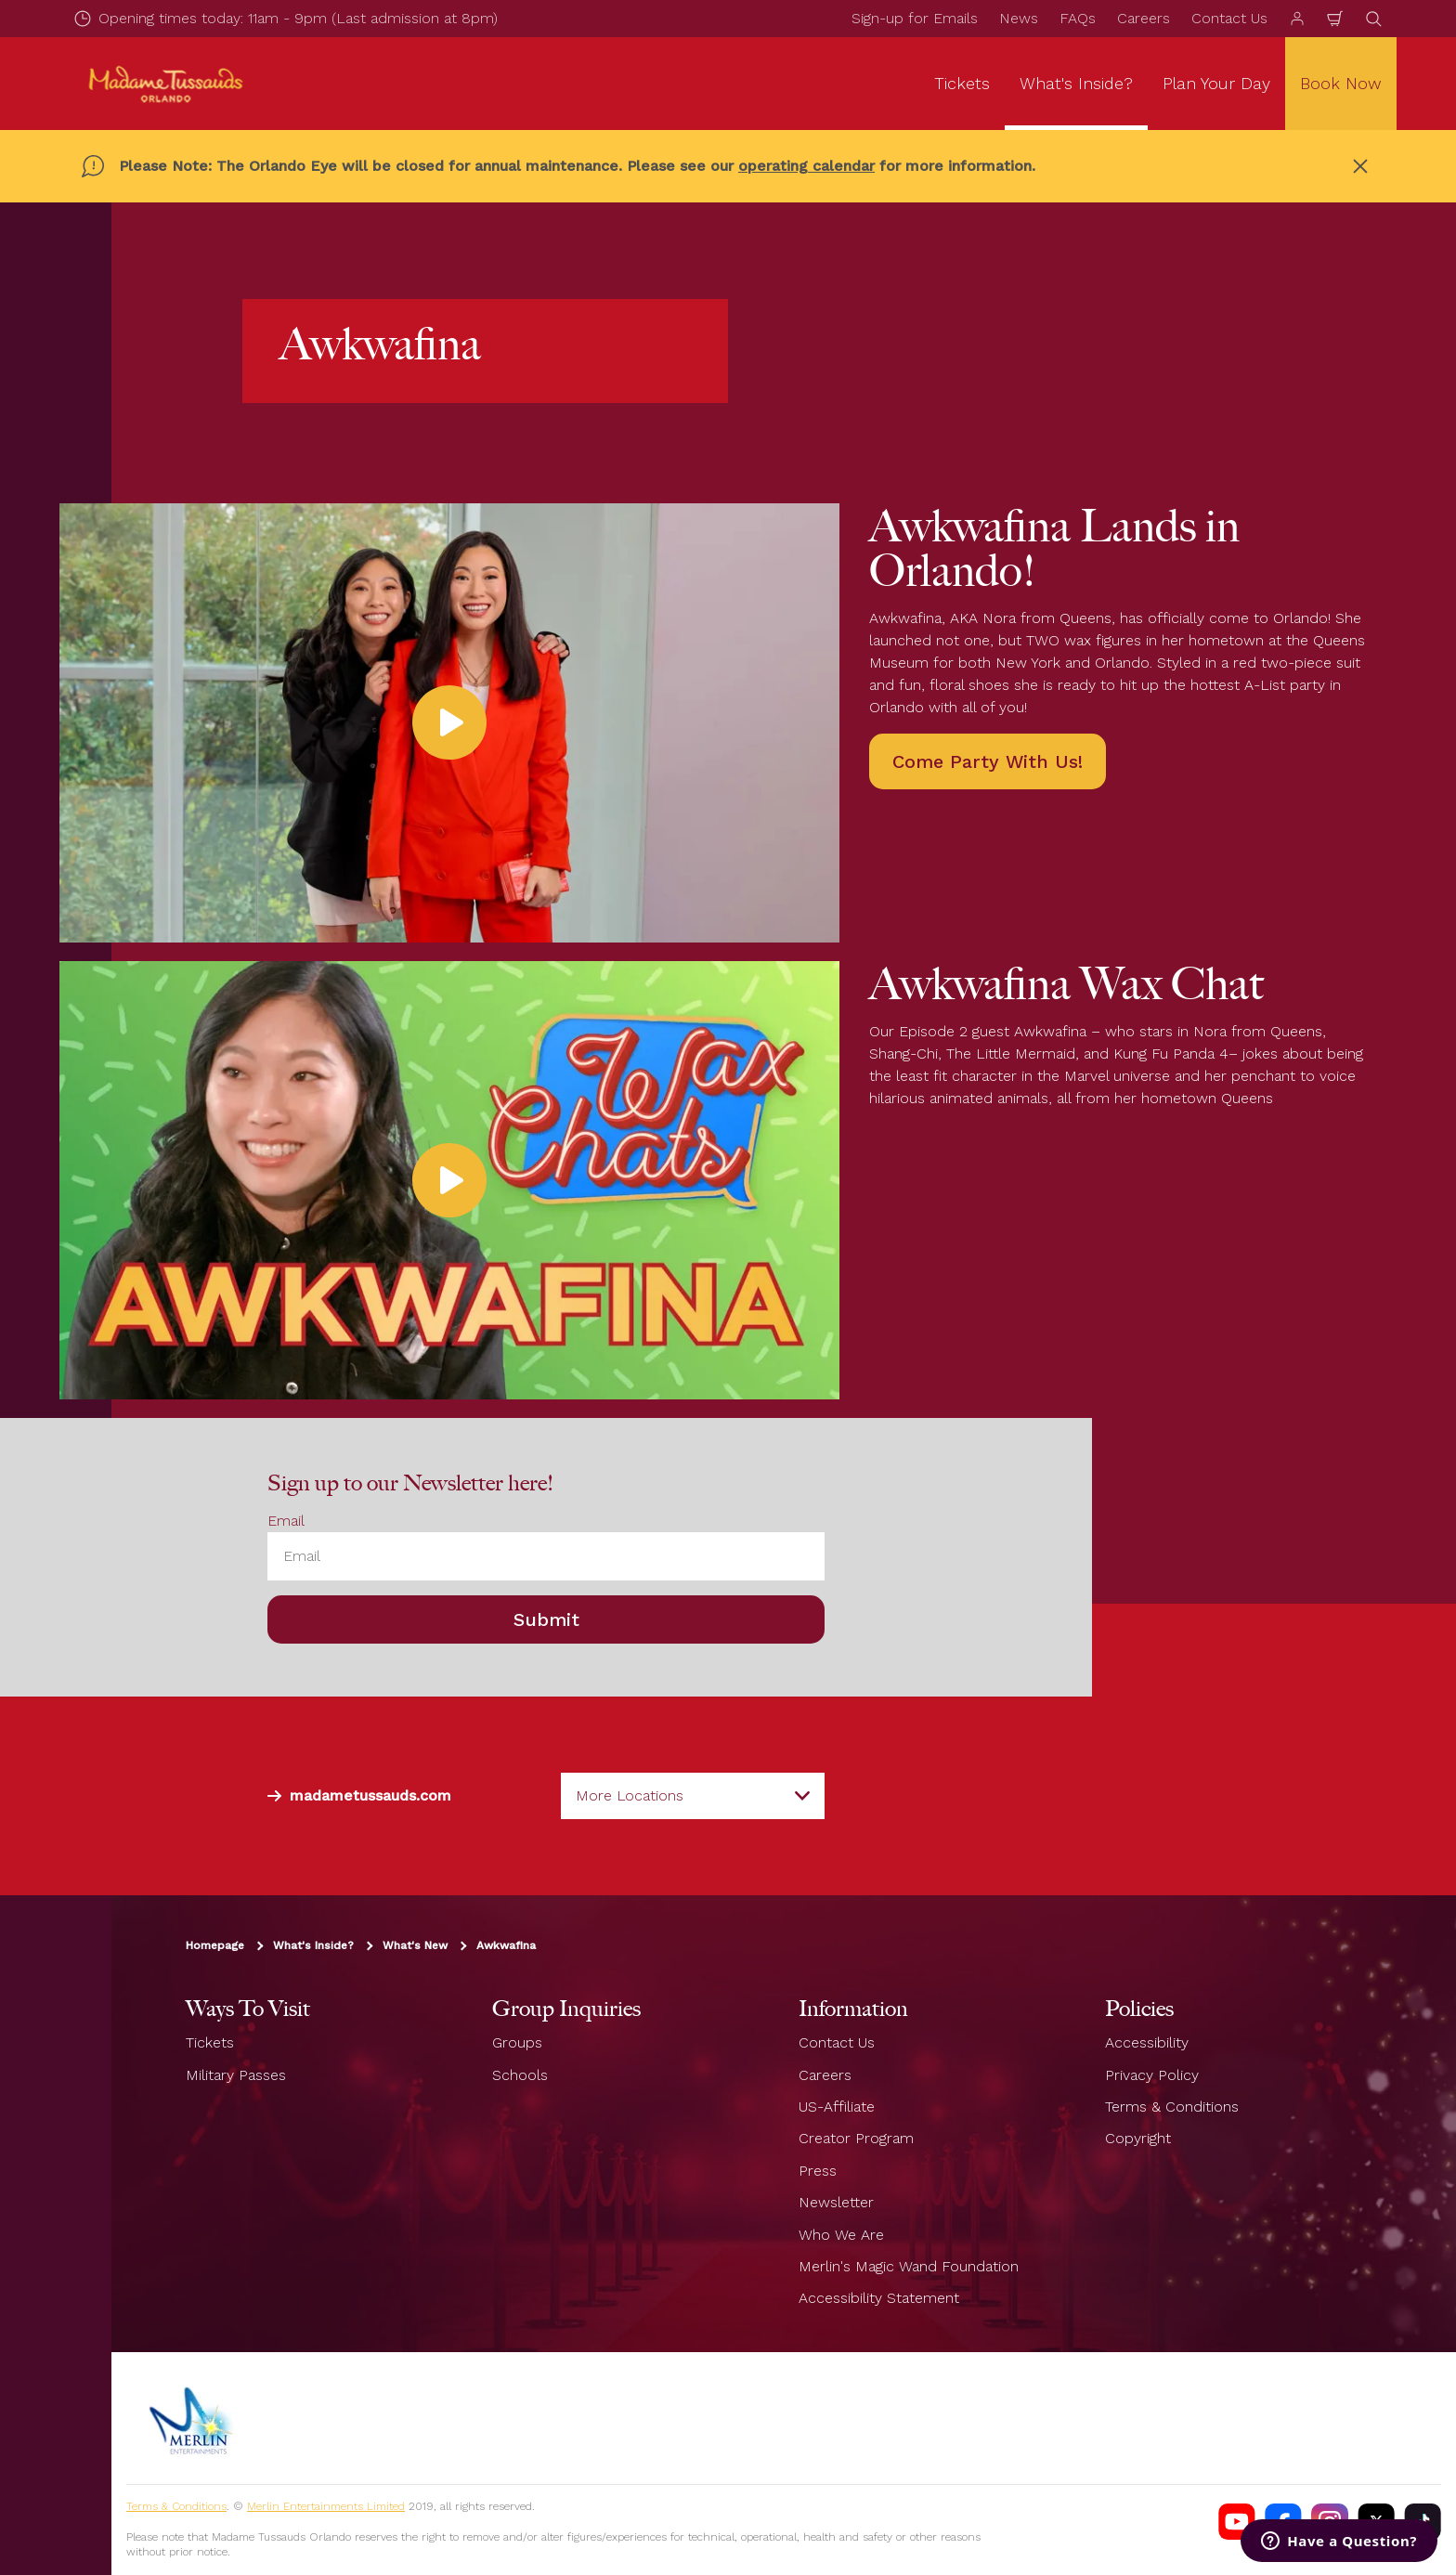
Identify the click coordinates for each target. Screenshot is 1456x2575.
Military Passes (236, 2075)
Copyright (1138, 2138)
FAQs (1078, 18)
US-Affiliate (837, 2106)
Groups (517, 2042)
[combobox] (693, 1796)
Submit (546, 1619)
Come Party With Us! (987, 761)
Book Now (1341, 83)
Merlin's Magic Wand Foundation (909, 2266)
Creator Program (856, 2138)
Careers (1143, 18)
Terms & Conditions (1172, 2106)
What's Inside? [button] (1076, 83)
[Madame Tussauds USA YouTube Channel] (1236, 2522)
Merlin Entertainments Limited (326, 2506)
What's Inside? (313, 1945)
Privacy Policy (1152, 2075)
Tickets (210, 2042)
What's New (415, 1945)
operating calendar (806, 166)
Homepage (215, 1945)
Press (818, 2170)
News (1018, 18)
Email (286, 1520)
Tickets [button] (962, 83)
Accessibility (1147, 2042)
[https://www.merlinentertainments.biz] (192, 2418)
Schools (520, 2075)
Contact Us (1229, 18)
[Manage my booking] (1297, 19)
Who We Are (841, 2234)
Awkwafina (506, 1945)
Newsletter (836, 2202)
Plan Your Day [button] (1216, 83)
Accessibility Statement (879, 2298)
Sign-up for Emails (915, 18)
